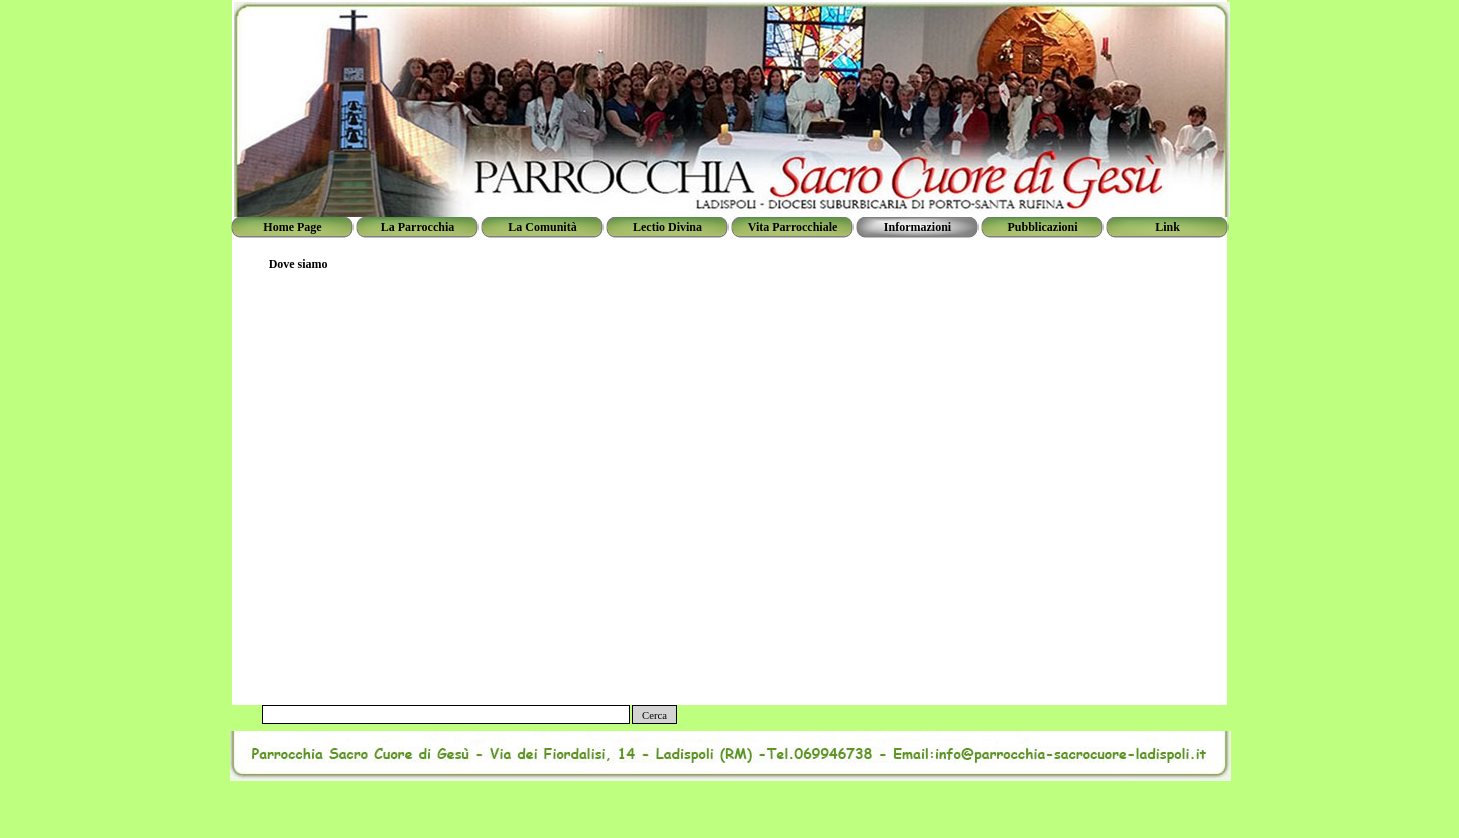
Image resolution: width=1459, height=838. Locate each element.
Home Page (292, 227)
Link (1167, 227)
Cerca (654, 715)
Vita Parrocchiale (793, 227)
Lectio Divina (667, 227)
